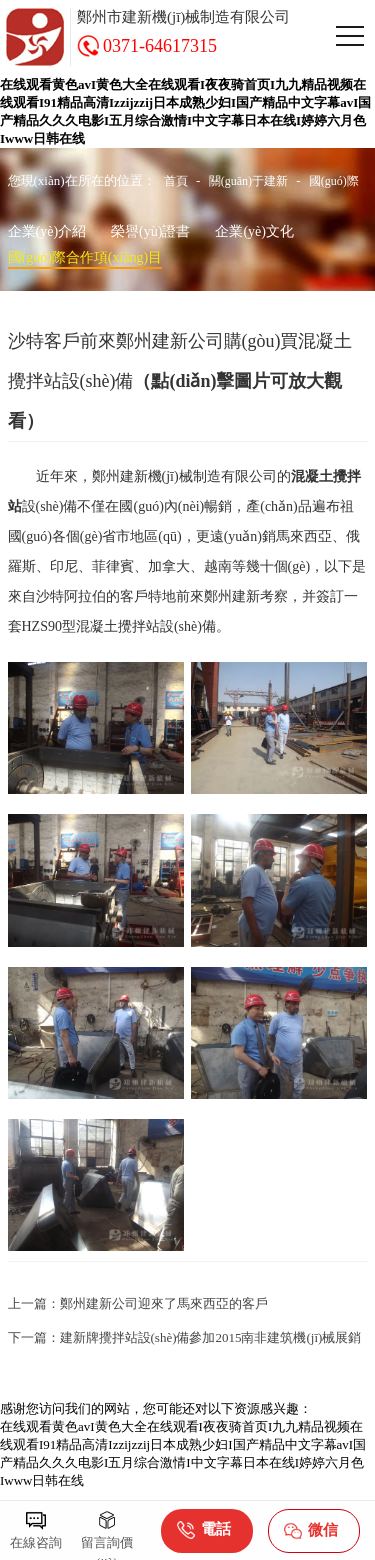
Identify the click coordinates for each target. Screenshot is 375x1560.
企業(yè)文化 (254, 231)
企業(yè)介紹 (47, 231)
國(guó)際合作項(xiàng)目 (85, 257)
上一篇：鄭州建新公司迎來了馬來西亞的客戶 (138, 1303)
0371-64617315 (160, 46)
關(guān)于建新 (248, 181)
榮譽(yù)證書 (150, 231)
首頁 (176, 181)
